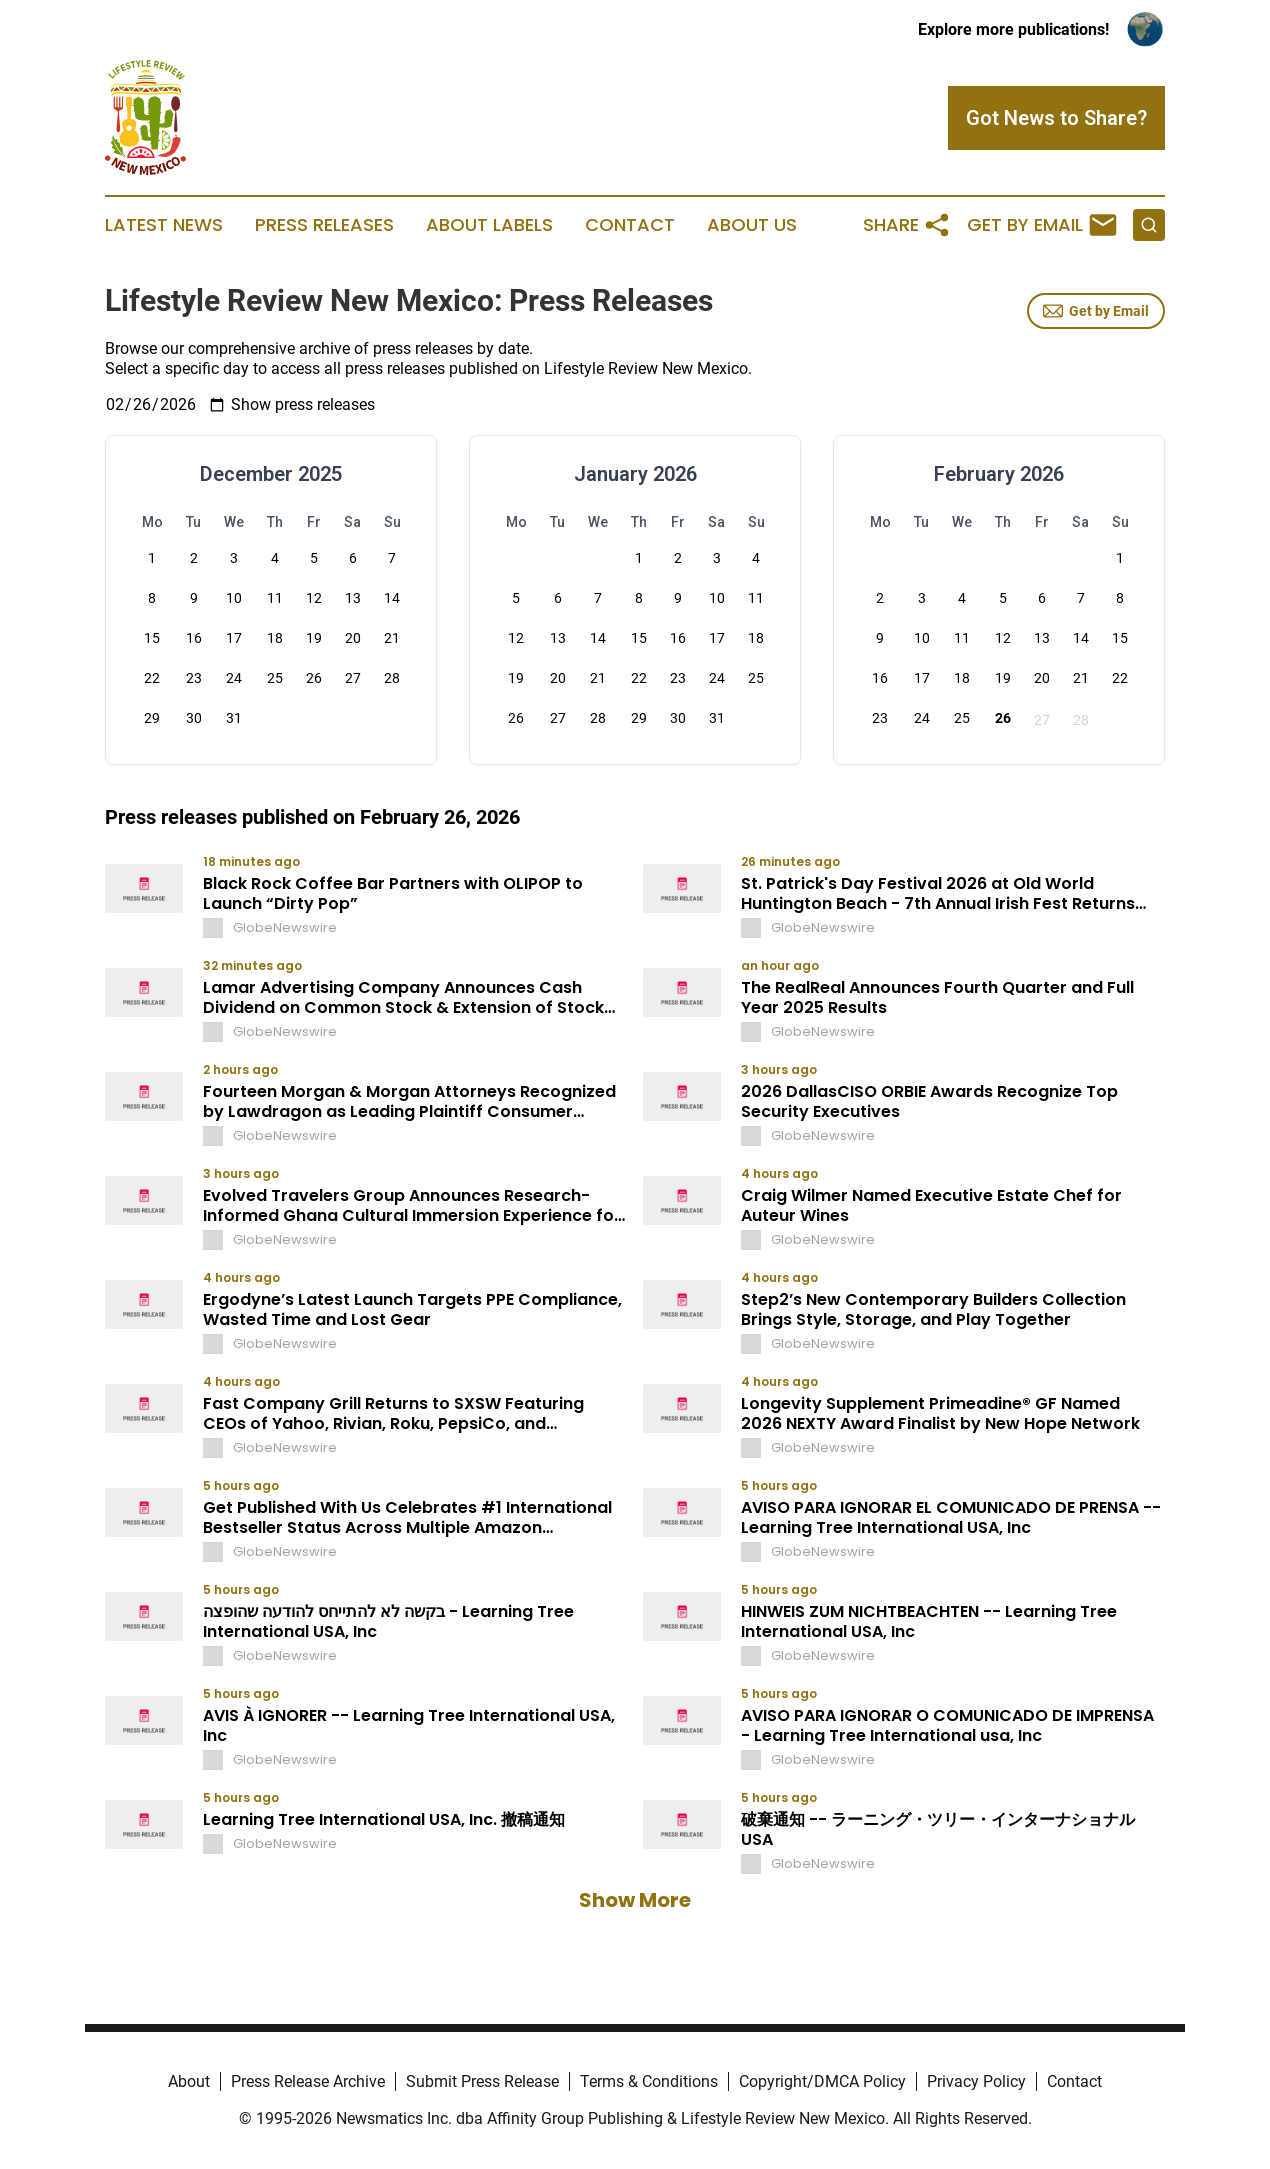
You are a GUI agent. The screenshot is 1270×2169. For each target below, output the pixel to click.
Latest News (164, 225)
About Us (752, 225)
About (189, 2081)
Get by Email (1096, 311)
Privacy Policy (976, 2081)
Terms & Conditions (649, 2081)
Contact (630, 225)
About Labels (489, 225)
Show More (635, 1900)
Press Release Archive (308, 2081)
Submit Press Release (482, 2081)
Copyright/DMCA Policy (822, 2081)
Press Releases (324, 225)
